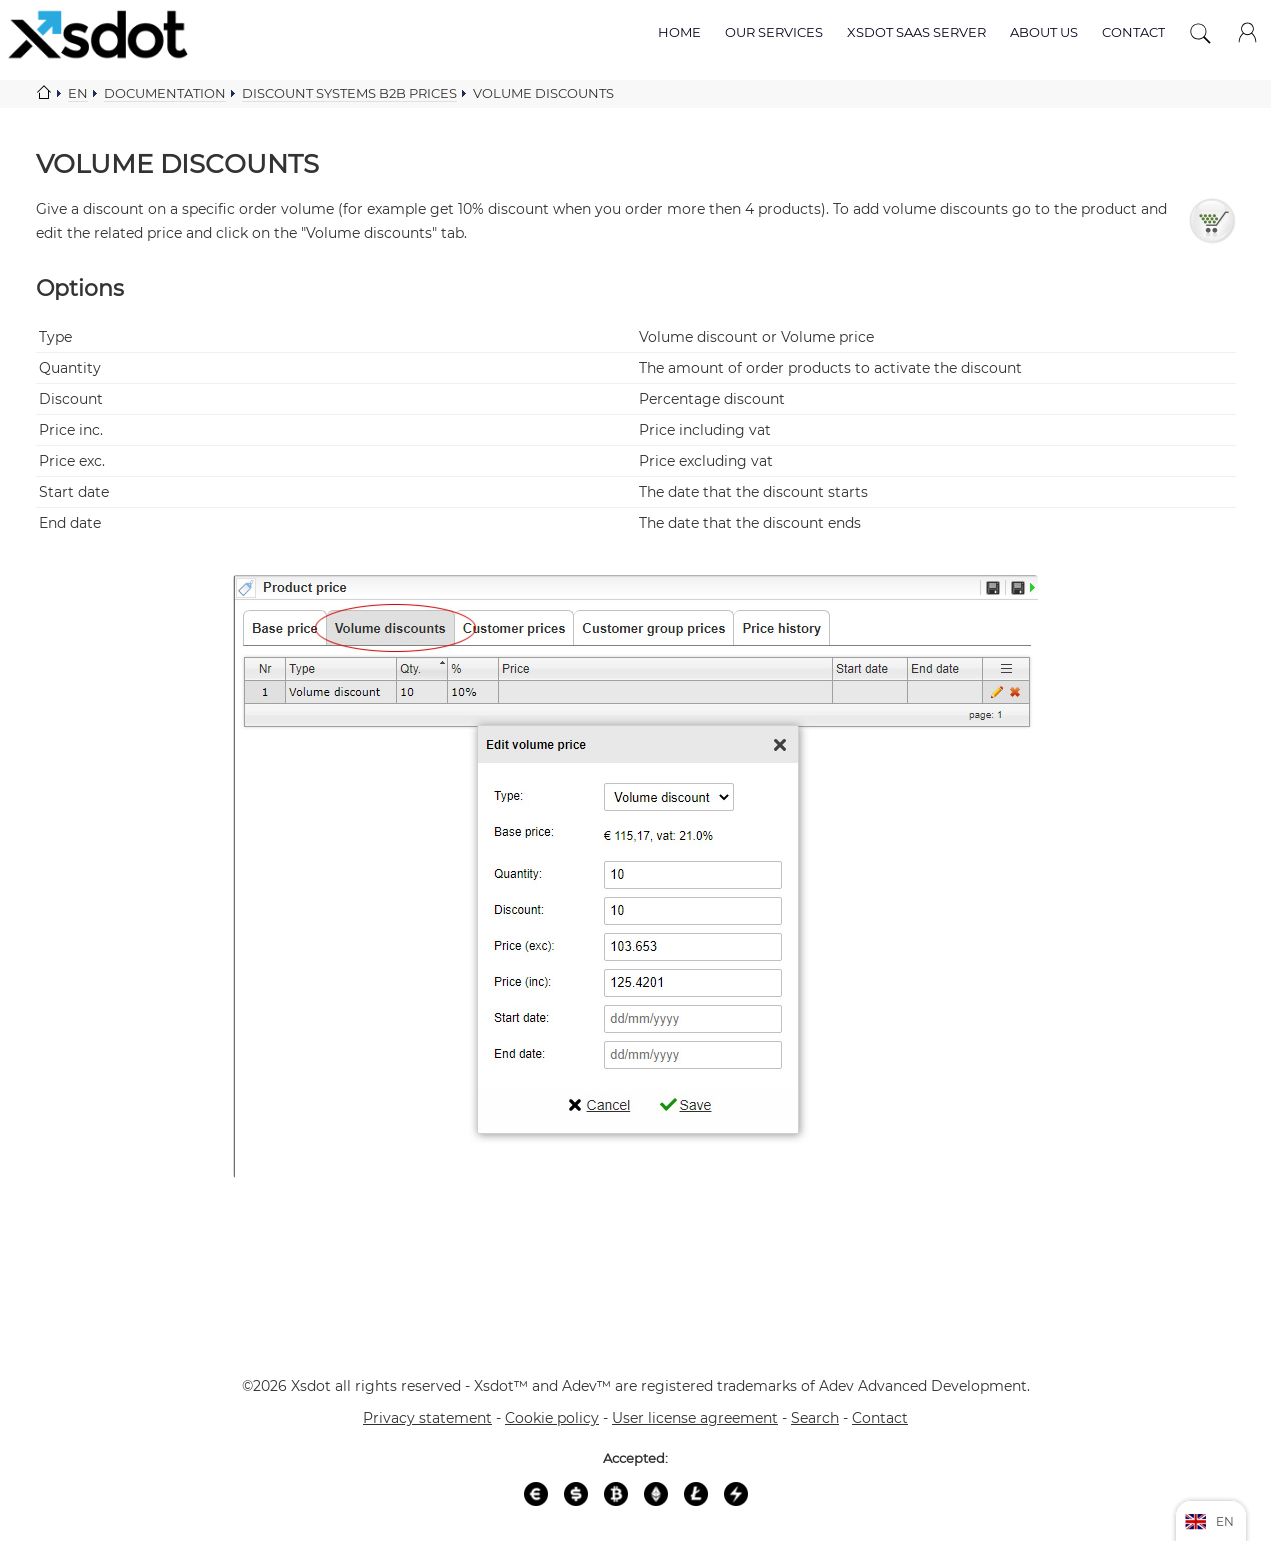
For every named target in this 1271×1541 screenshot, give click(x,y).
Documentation (165, 93)
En (78, 93)
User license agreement (695, 1418)
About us (1044, 32)
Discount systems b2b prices (349, 93)
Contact (1133, 32)
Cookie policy (552, 1418)
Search (815, 1418)
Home (679, 32)
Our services (774, 32)
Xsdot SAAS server (916, 32)
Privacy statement (427, 1418)
